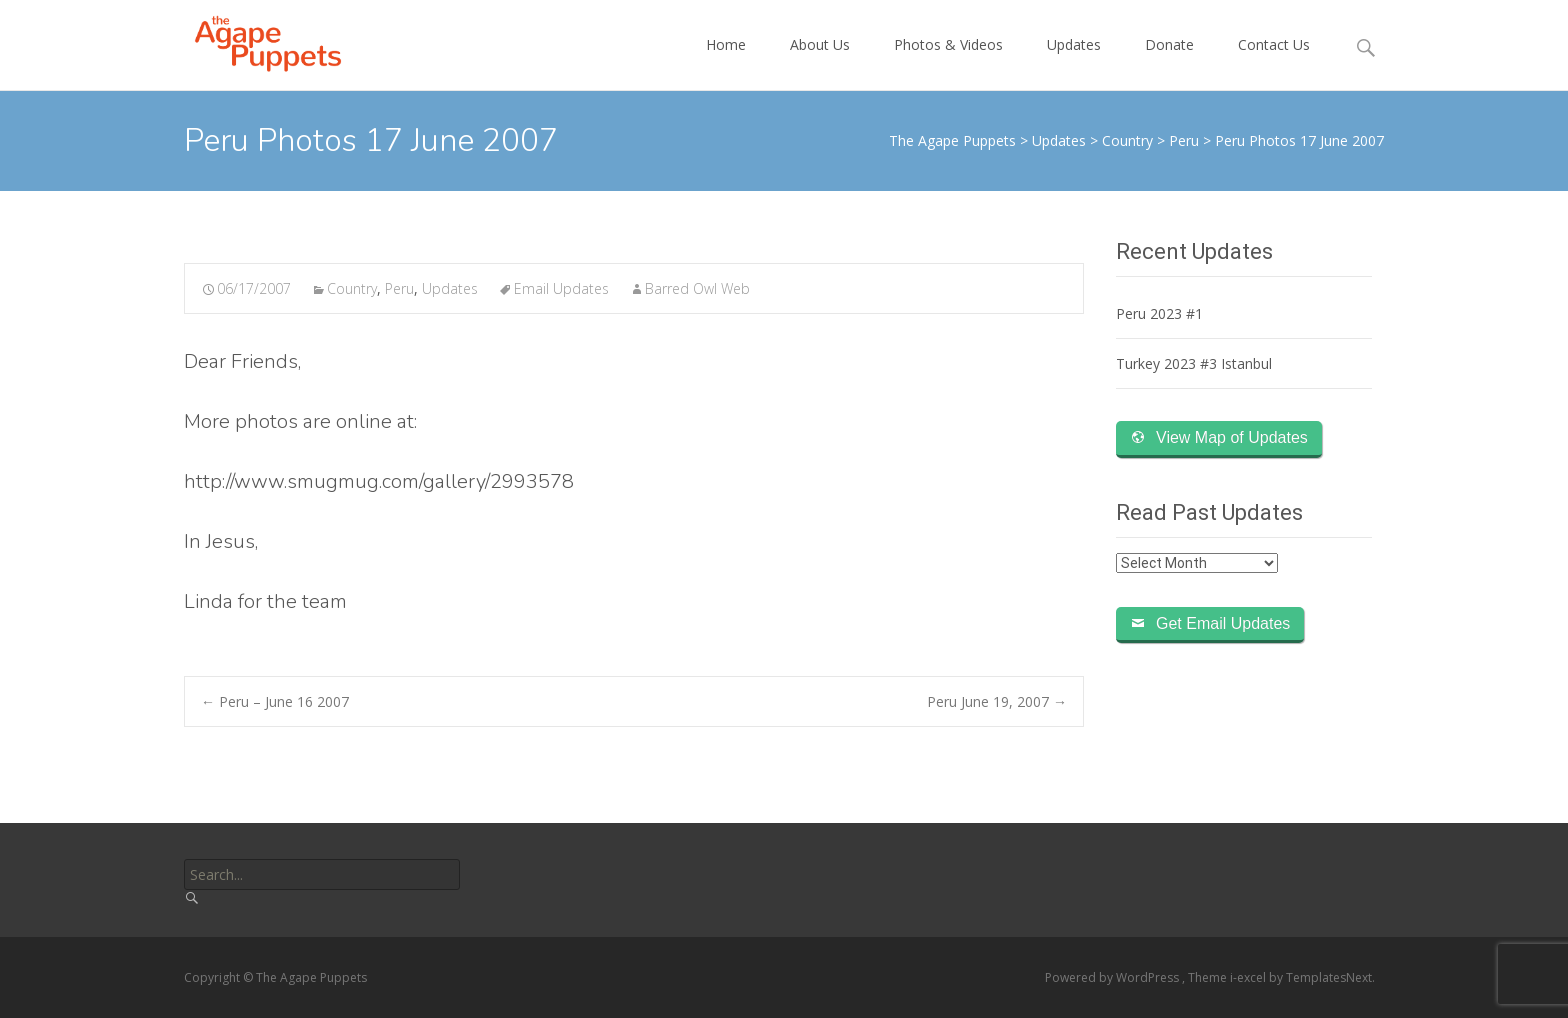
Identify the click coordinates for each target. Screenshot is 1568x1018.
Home (726, 62)
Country (352, 288)
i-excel (1249, 977)
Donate (1169, 62)
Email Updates (561, 288)
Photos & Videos (948, 62)
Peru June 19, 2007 (997, 701)
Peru (399, 288)
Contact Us (1274, 62)
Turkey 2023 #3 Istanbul (1194, 363)
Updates (1074, 62)
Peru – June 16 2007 (275, 701)
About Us (820, 62)
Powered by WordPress (1113, 977)
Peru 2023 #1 (1159, 313)
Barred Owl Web (697, 288)
